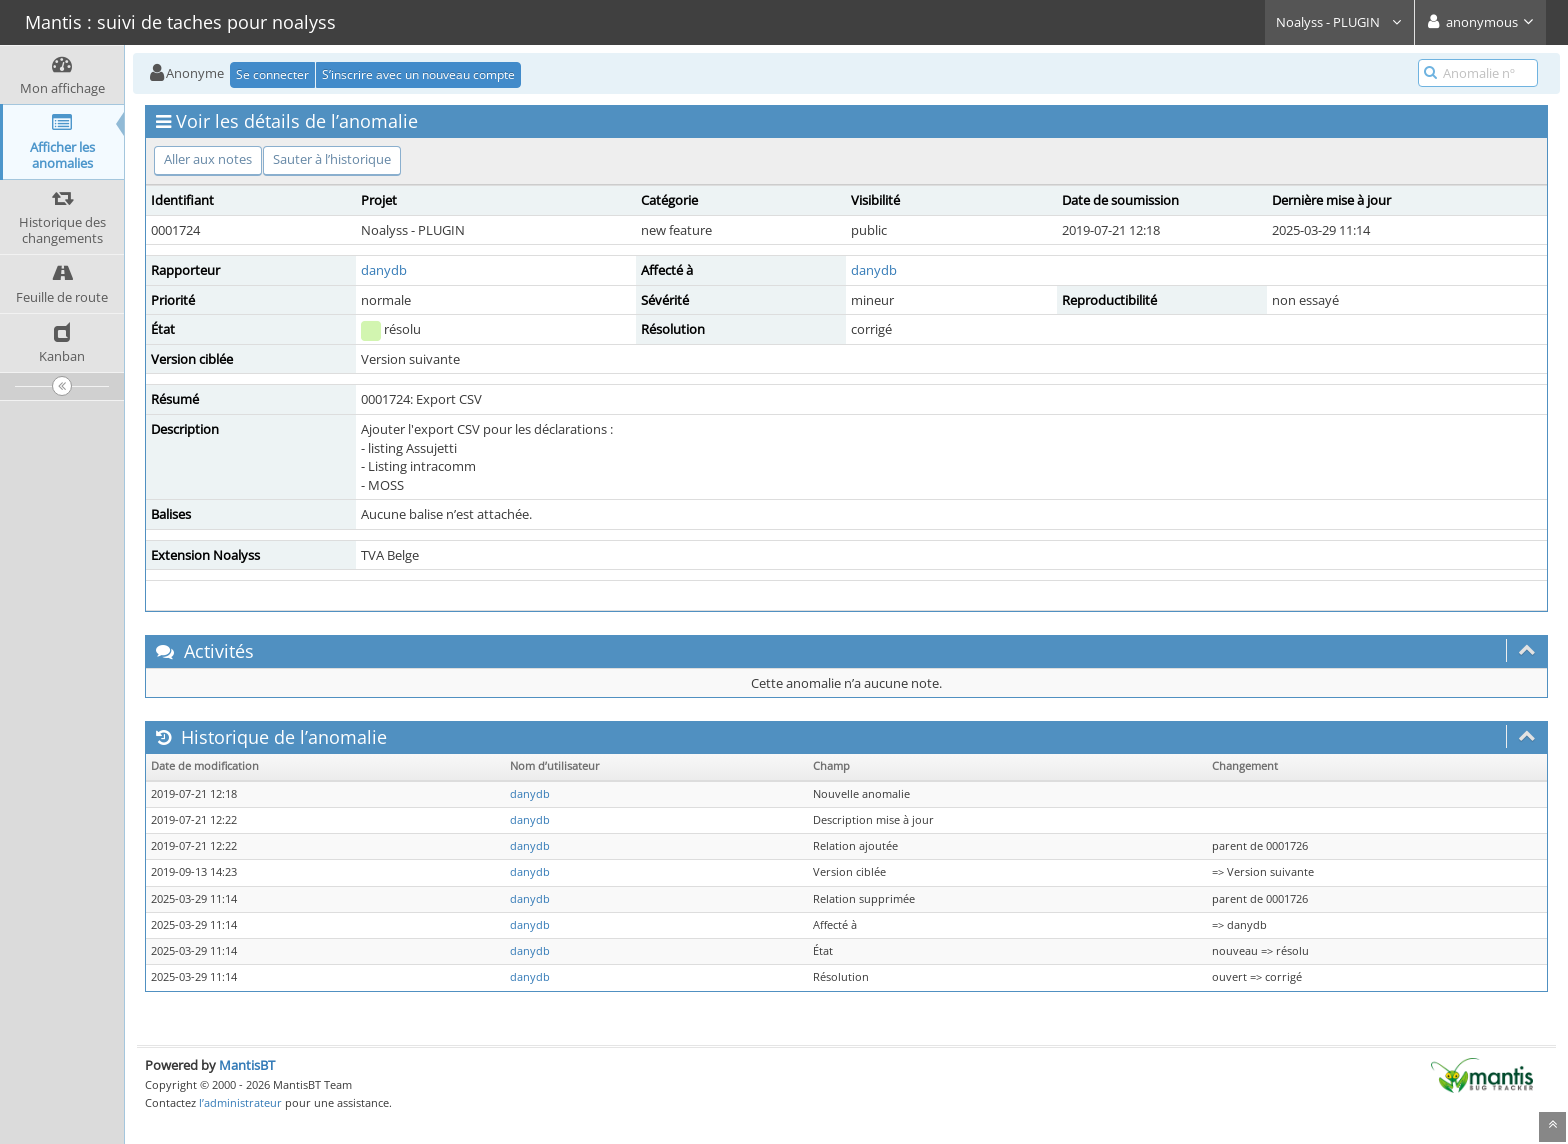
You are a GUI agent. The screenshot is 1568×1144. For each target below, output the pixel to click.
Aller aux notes (208, 159)
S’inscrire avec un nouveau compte (418, 74)
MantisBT (247, 1065)
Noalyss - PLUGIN (1339, 22)
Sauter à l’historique (332, 159)
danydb (384, 270)
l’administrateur (240, 1102)
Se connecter (272, 74)
